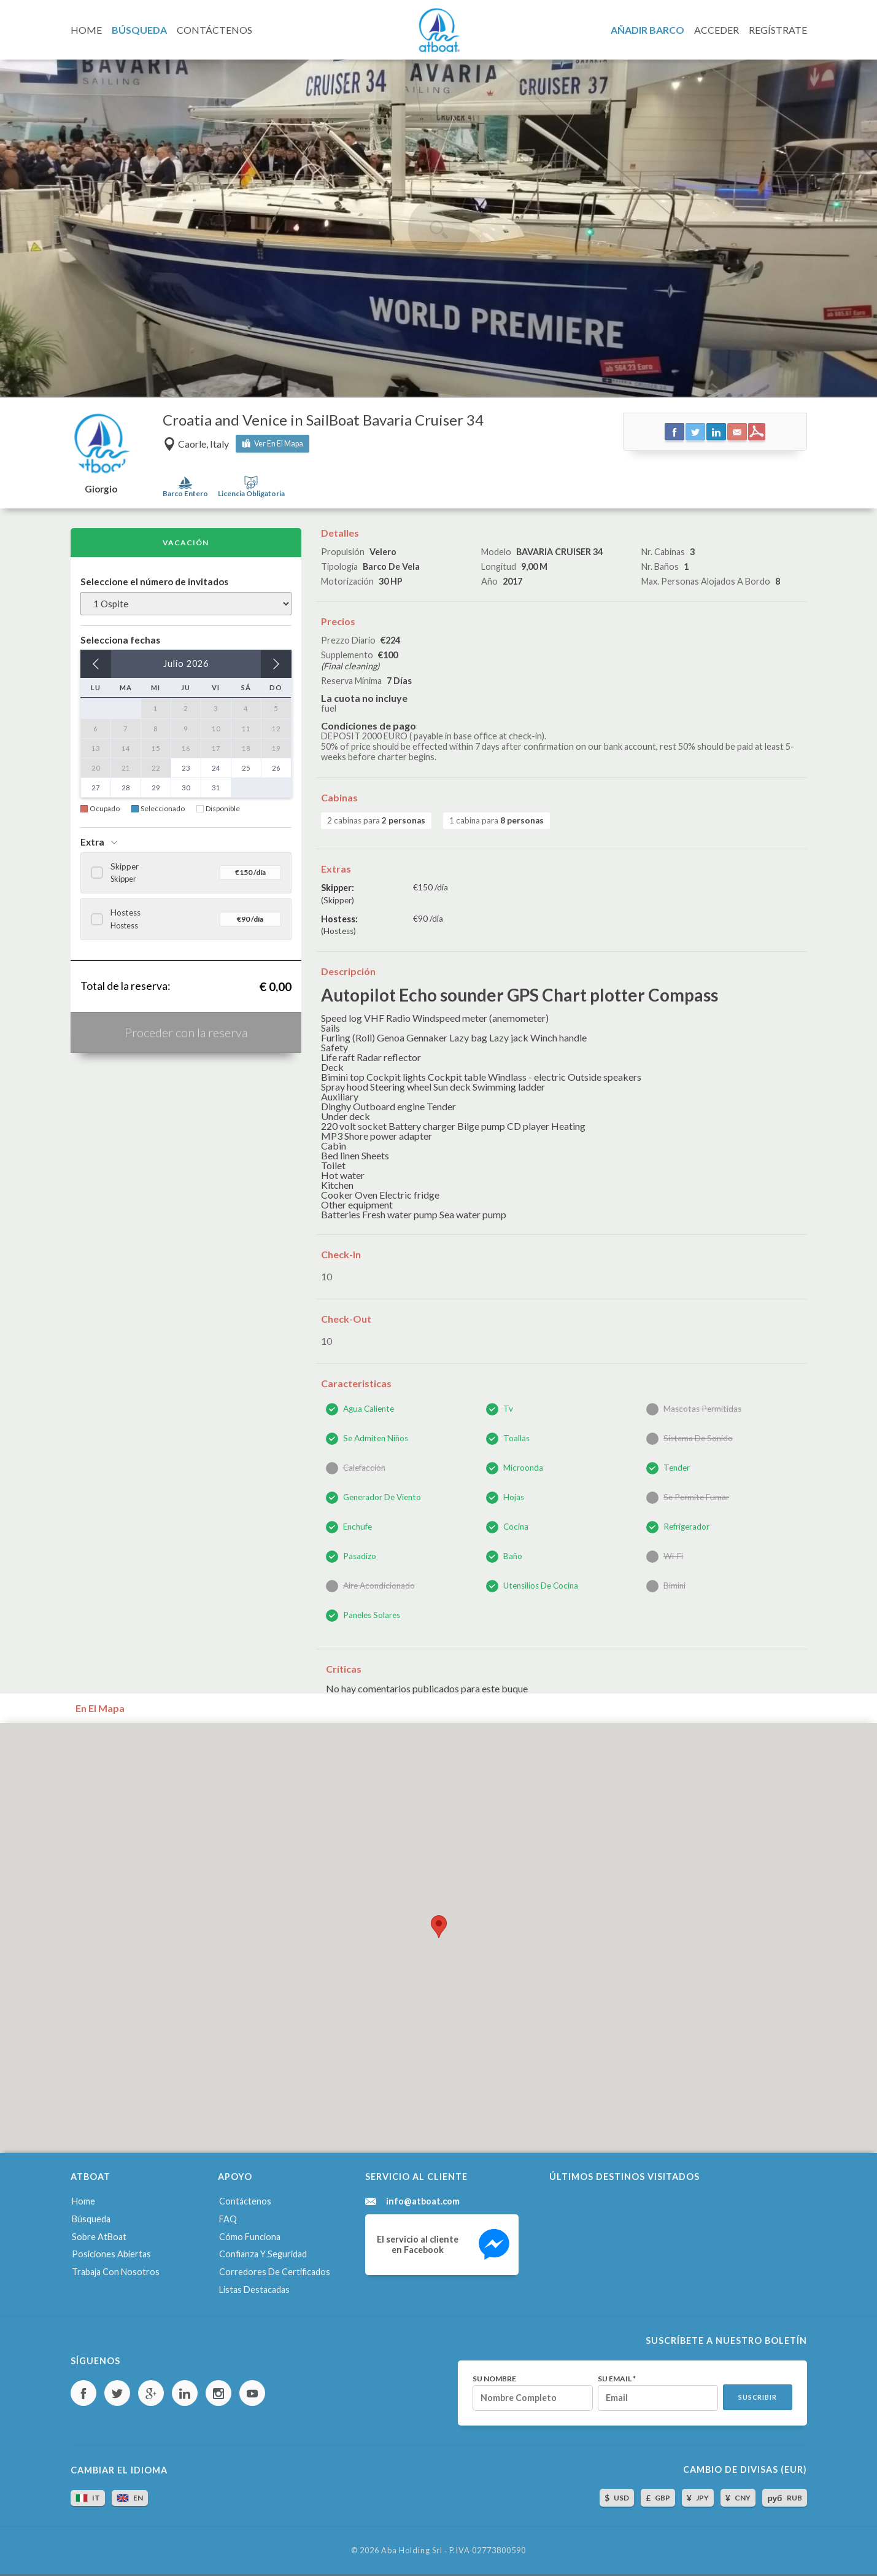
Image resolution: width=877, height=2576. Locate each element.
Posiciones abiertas (111, 2254)
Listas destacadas (254, 2289)
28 (126, 788)
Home (83, 2201)
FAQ (228, 2219)
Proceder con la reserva (186, 1032)
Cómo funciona (249, 2237)
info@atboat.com (423, 2201)
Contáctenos (245, 2201)
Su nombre (494, 2379)
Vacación (186, 542)
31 (216, 788)
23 (186, 768)
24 (216, 768)
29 (156, 788)
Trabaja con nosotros (116, 2272)
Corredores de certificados (274, 2272)
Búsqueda (91, 2219)
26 (276, 768)
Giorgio (101, 489)
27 (95, 788)
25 (246, 768)
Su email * (617, 2379)
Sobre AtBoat (99, 2237)
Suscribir (757, 2397)
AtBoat (439, 30)
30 (186, 788)
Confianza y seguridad (263, 2254)
